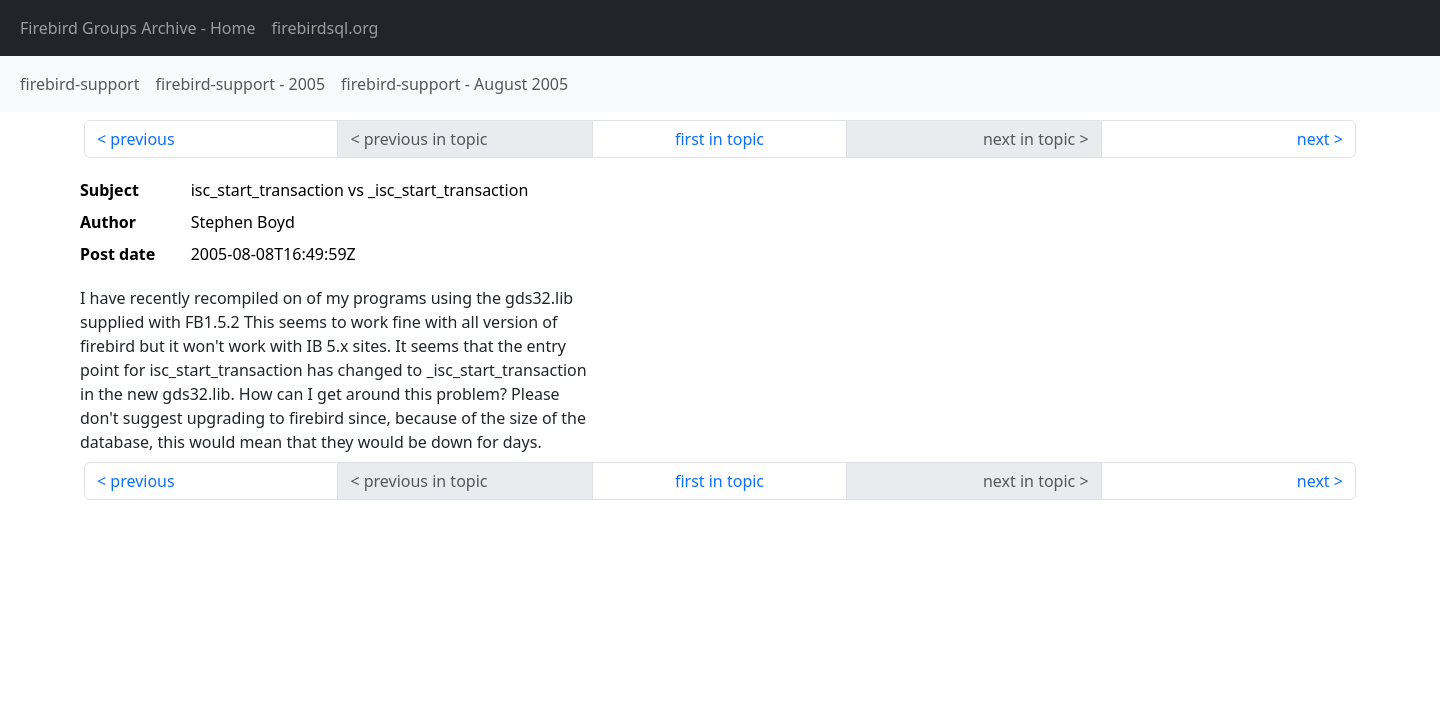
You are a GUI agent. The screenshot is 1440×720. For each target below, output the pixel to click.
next (1313, 139)
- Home (138, 28)
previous (142, 139)
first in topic (719, 139)
